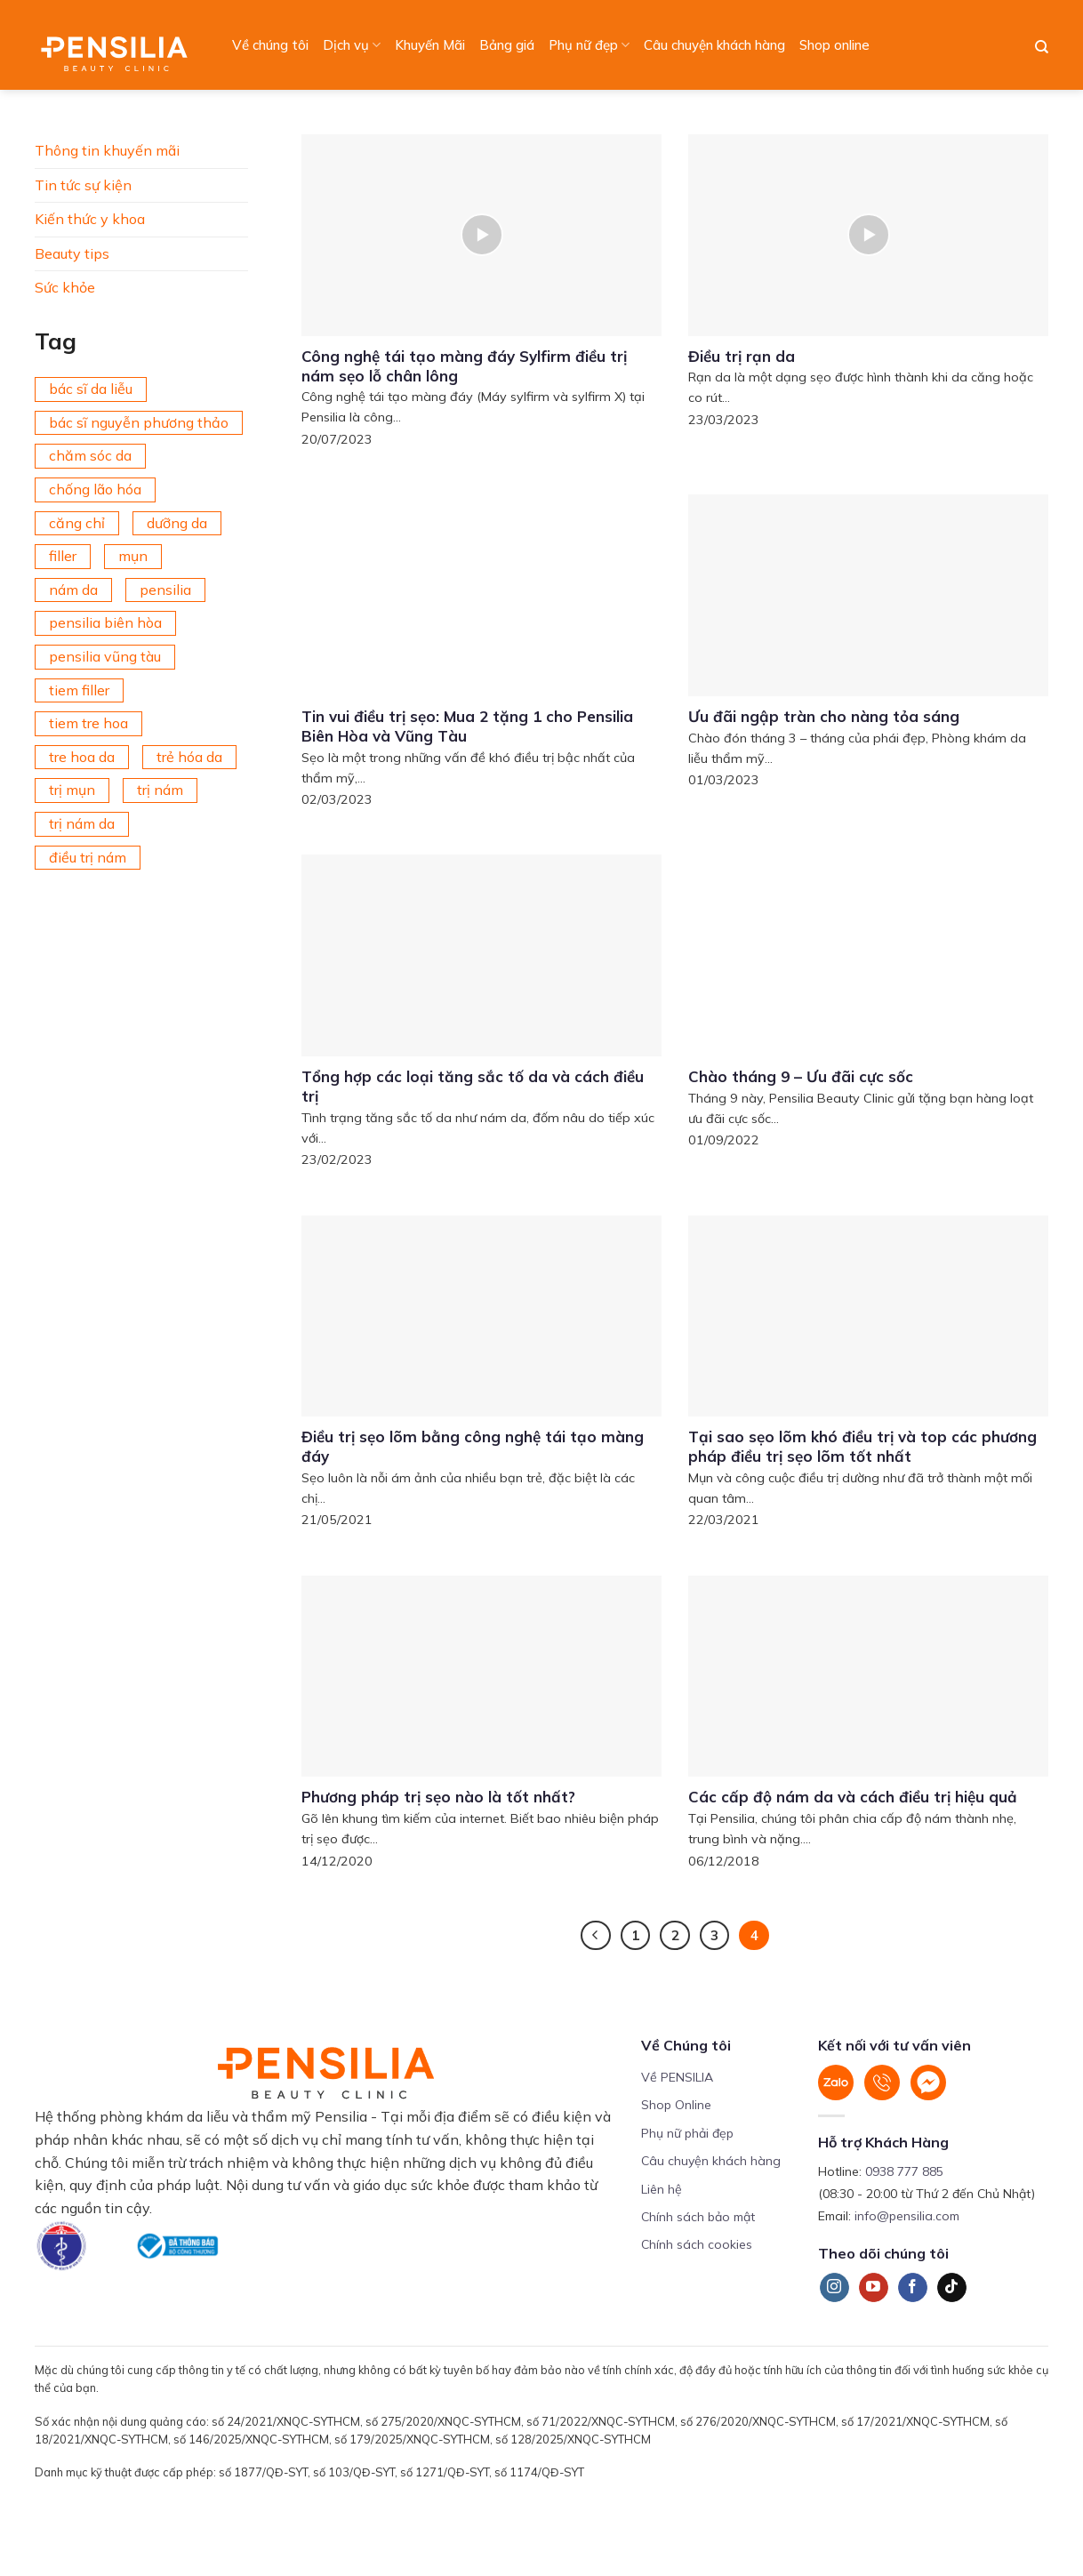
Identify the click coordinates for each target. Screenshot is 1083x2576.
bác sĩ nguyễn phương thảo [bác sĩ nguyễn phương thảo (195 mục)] (139, 422)
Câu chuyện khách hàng (714, 44)
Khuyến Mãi (430, 44)
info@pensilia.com (906, 2216)
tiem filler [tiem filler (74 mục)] (79, 690)
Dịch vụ (352, 45)
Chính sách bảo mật (698, 2217)
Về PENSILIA (677, 2077)
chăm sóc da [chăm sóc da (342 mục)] (90, 455)
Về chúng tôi (270, 44)
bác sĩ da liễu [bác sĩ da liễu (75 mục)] (90, 388)
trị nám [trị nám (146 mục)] (160, 789)
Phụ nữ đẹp (589, 45)
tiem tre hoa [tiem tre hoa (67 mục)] (88, 723)
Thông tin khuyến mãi (107, 150)
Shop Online (676, 2105)
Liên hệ (661, 2189)
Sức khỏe (65, 287)
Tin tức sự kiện (83, 185)
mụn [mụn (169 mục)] (133, 556)
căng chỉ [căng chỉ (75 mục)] (77, 523)
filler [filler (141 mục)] (62, 556)
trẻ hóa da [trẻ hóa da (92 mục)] (189, 757)
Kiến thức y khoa (90, 219)
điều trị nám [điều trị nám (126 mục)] (87, 857)
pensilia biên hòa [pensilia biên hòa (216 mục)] (105, 622)
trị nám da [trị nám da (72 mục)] (82, 823)
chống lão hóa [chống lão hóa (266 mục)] (95, 489)
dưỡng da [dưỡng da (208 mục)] (177, 523)
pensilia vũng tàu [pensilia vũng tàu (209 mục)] (105, 656)
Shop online (834, 44)
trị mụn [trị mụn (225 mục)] (72, 789)
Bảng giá (506, 44)
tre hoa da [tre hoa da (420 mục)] (82, 757)
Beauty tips (72, 253)
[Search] (1041, 47)
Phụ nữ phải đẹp (687, 2133)
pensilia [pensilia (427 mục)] (165, 589)
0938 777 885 (904, 2171)
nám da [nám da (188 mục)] (73, 589)
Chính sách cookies (696, 2244)
